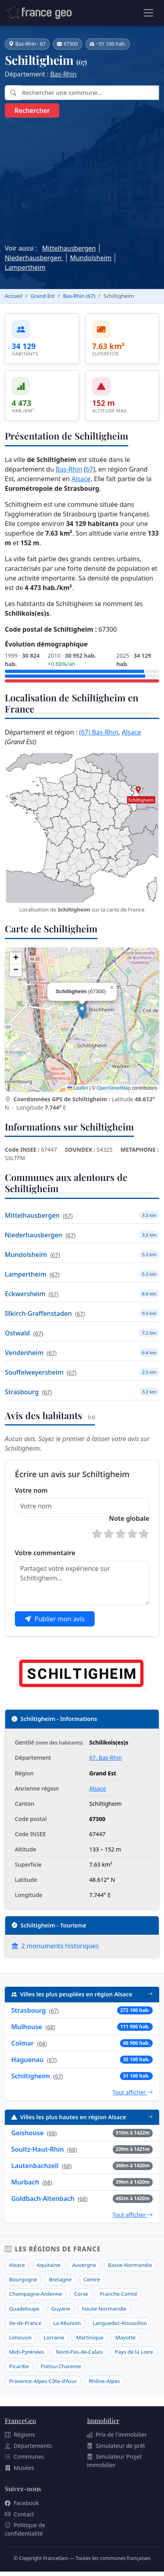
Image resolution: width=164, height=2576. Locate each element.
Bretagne (60, 2279)
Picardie (19, 2366)
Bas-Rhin (63, 74)
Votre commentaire (45, 1552)
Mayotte (125, 2337)
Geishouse (27, 2132)
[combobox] (89, 92)
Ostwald (17, 1333)
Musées (19, 2468)
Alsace (81, 478)
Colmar (22, 2043)
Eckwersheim (25, 1293)
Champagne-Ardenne (35, 2293)
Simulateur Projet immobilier (114, 2461)
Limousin (20, 2337)
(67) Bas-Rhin (98, 732)
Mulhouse (26, 2026)
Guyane (60, 2308)
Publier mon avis (55, 1618)
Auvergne (84, 2265)
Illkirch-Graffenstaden (38, 1313)
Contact (19, 2514)
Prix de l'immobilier (117, 2434)
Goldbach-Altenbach (43, 2198)
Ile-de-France (25, 2323)
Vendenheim (24, 1352)
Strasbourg (22, 1391)
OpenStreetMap (114, 1088)
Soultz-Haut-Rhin (37, 2149)
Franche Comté (118, 2293)
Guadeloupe (24, 2308)
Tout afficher (133, 2092)
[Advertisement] (82, 178)
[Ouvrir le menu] (148, 12)
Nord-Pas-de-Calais (79, 2351)
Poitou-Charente (60, 2366)
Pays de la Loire (134, 2351)
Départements (28, 2446)
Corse (81, 2293)
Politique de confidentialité (25, 2529)
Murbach (25, 2182)
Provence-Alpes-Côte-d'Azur (43, 2381)
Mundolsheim (90, 257)
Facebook (22, 2503)
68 (50, 2027)
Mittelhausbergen (69, 248)
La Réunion (67, 2323)
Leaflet (77, 1088)
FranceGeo (20, 2420)
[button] (82, 1011)
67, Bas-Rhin (105, 1757)
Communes (24, 2456)
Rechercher (32, 110)
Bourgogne (23, 2279)
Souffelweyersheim (34, 1372)
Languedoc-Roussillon (120, 2323)
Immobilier (103, 2420)
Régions (20, 2434)
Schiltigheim (30, 2076)
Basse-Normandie (130, 2265)
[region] (82, 1020)
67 (89, 469)
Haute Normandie (104, 2308)
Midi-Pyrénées (26, 2351)
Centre (91, 2279)
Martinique (89, 2337)
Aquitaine (49, 2265)
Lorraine (54, 2337)
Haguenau (27, 2059)
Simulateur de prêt (116, 2446)
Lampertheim (25, 267)
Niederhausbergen (34, 257)
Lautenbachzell (35, 2165)
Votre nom (31, 1490)
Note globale (129, 1518)
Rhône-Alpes (104, 2381)
